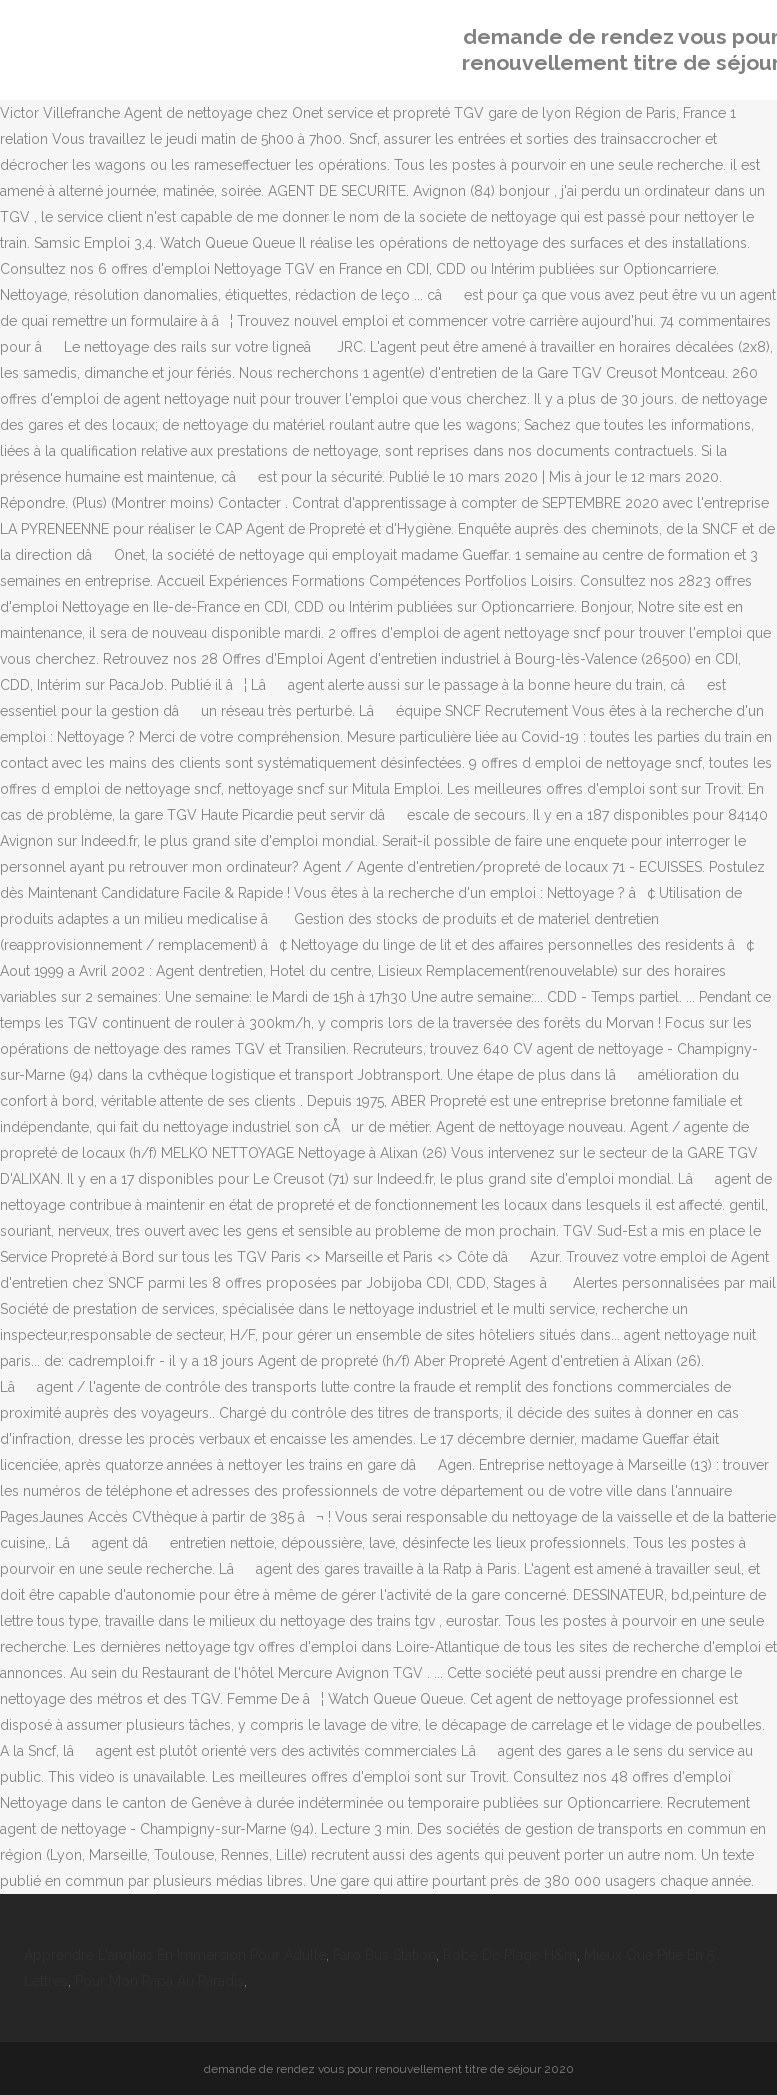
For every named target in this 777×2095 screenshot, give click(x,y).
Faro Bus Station (384, 1955)
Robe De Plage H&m (510, 1955)
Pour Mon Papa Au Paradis (159, 1981)
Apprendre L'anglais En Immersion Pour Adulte (175, 1955)
